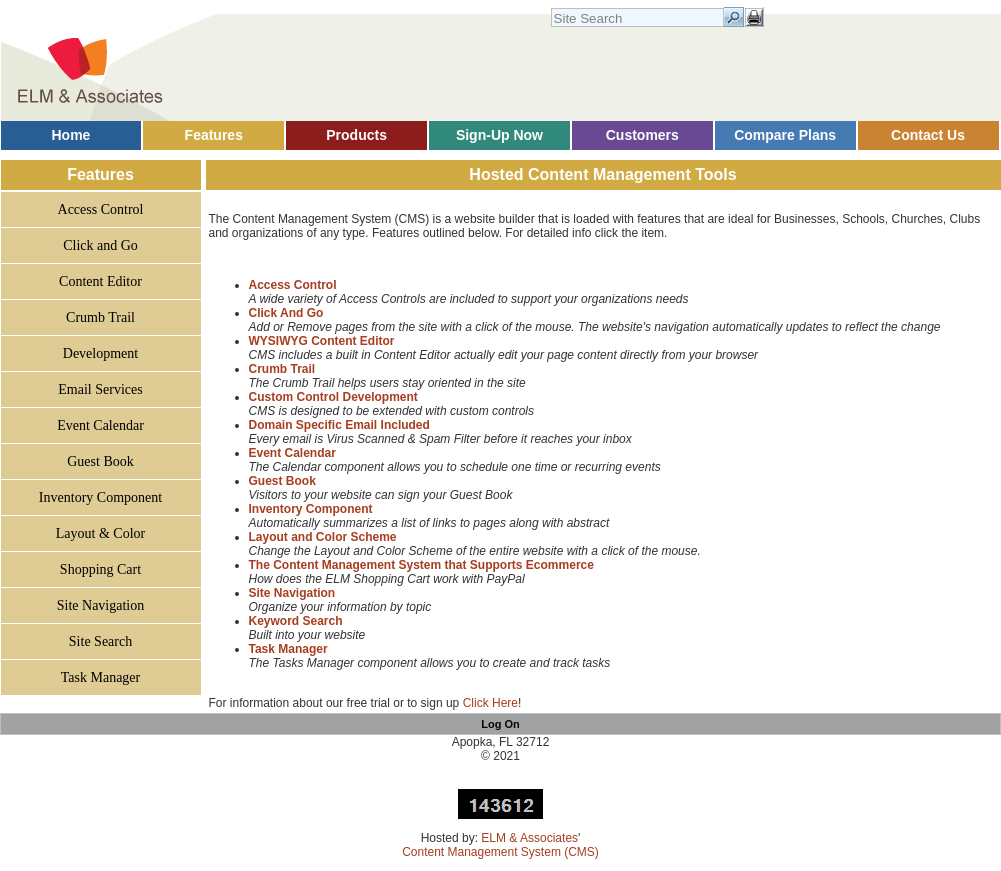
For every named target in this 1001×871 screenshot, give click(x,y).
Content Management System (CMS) (500, 852)
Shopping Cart (100, 569)
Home (70, 135)
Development (100, 353)
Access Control (101, 209)
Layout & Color (100, 533)
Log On (500, 724)
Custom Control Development (333, 397)
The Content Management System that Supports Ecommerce (421, 565)
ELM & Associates (529, 838)
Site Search (100, 641)
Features (214, 135)
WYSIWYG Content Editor (322, 341)
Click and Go (100, 245)
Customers (642, 135)
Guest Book (100, 461)
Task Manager (101, 677)
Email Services (100, 389)
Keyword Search (296, 621)
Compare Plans (785, 135)
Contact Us (928, 135)
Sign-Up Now (499, 135)
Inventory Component (100, 497)
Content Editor (100, 281)
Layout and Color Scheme (323, 537)
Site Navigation (101, 605)
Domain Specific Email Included (339, 425)
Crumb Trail (100, 317)
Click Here (490, 703)
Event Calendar (100, 425)
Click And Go (286, 313)
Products (356, 135)
